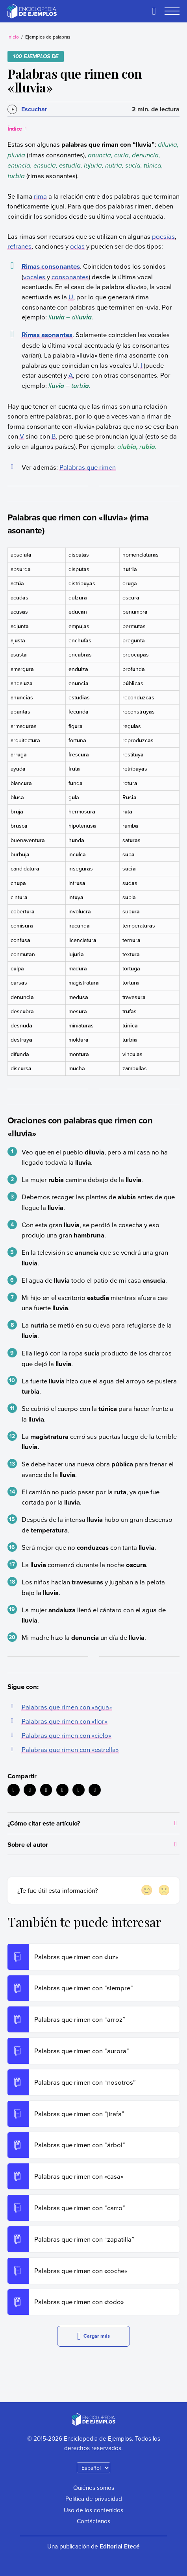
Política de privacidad (93, 2498)
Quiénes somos (93, 2487)
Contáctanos (93, 2521)
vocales (34, 276)
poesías (163, 236)
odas (77, 246)
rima (40, 196)
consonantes (70, 276)
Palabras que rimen (87, 467)
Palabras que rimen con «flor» (64, 1721)
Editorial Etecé (120, 2546)
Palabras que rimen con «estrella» (70, 1749)
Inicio (13, 36)
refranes (19, 246)
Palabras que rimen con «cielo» (66, 1735)
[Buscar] (154, 11)
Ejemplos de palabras (47, 36)
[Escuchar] (27, 109)
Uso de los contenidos (93, 2510)
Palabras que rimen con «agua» (67, 1706)
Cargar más (93, 2336)
